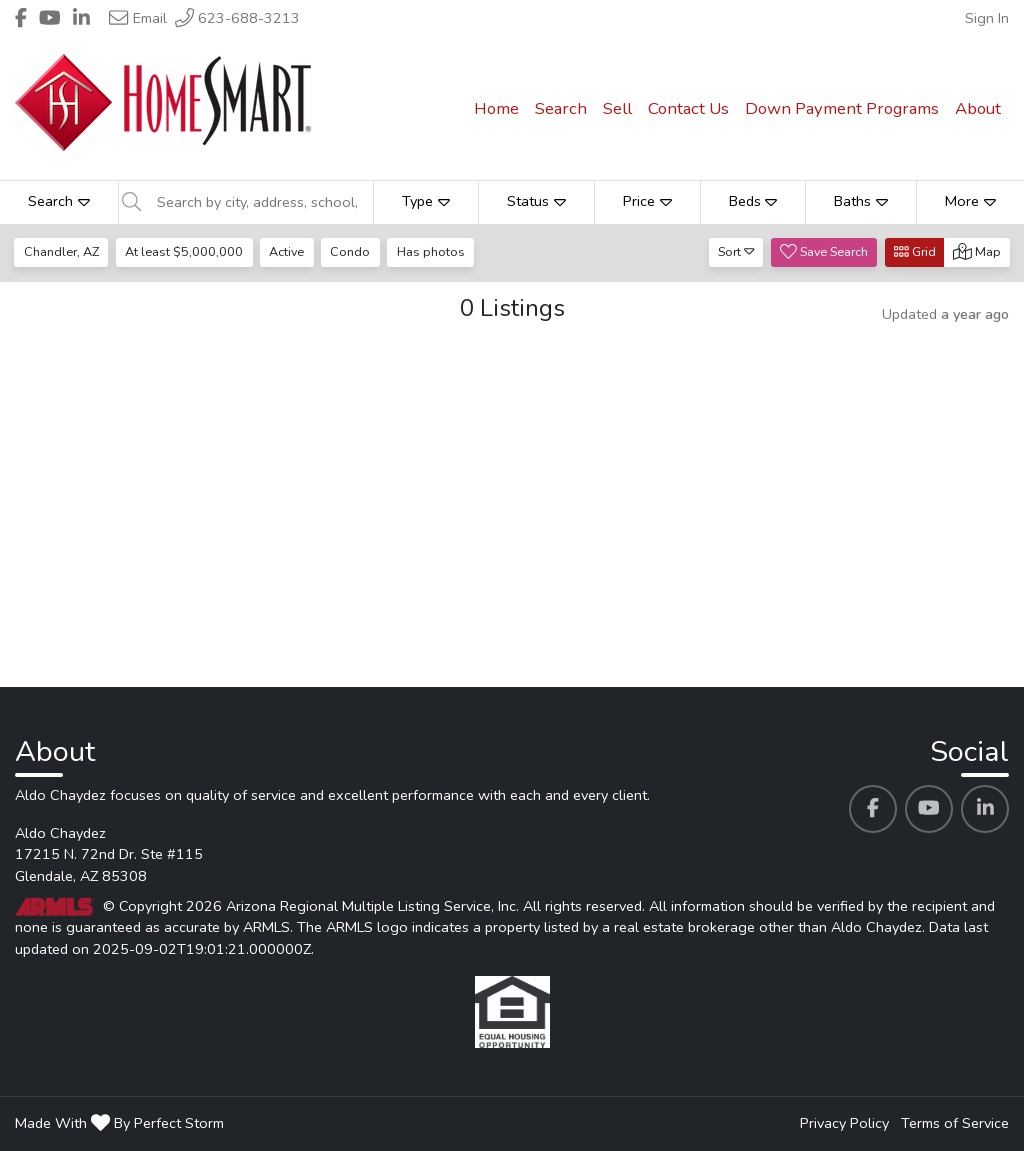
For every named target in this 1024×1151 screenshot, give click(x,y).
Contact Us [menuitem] (688, 108)
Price (647, 201)
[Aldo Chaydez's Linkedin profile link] (985, 809)
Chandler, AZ (61, 251)
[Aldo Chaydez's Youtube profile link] (929, 809)
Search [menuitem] (561, 108)
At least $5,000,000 (184, 251)
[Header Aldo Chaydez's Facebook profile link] (21, 18)
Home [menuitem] (496, 108)
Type (426, 201)
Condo (350, 251)
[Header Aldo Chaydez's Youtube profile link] (50, 18)
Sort (736, 251)
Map (977, 251)
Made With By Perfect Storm (119, 1123)
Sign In (987, 18)
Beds (753, 201)
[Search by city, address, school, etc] (259, 202)
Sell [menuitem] (617, 108)
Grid (915, 251)
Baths (861, 201)
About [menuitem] (978, 108)
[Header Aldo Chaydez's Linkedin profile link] (81, 18)
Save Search (824, 251)
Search (59, 201)
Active (286, 251)
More (970, 201)
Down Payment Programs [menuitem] (842, 108)
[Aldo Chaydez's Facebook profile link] (873, 809)
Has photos (431, 251)
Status (536, 201)
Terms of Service (955, 1123)
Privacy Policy (844, 1123)
